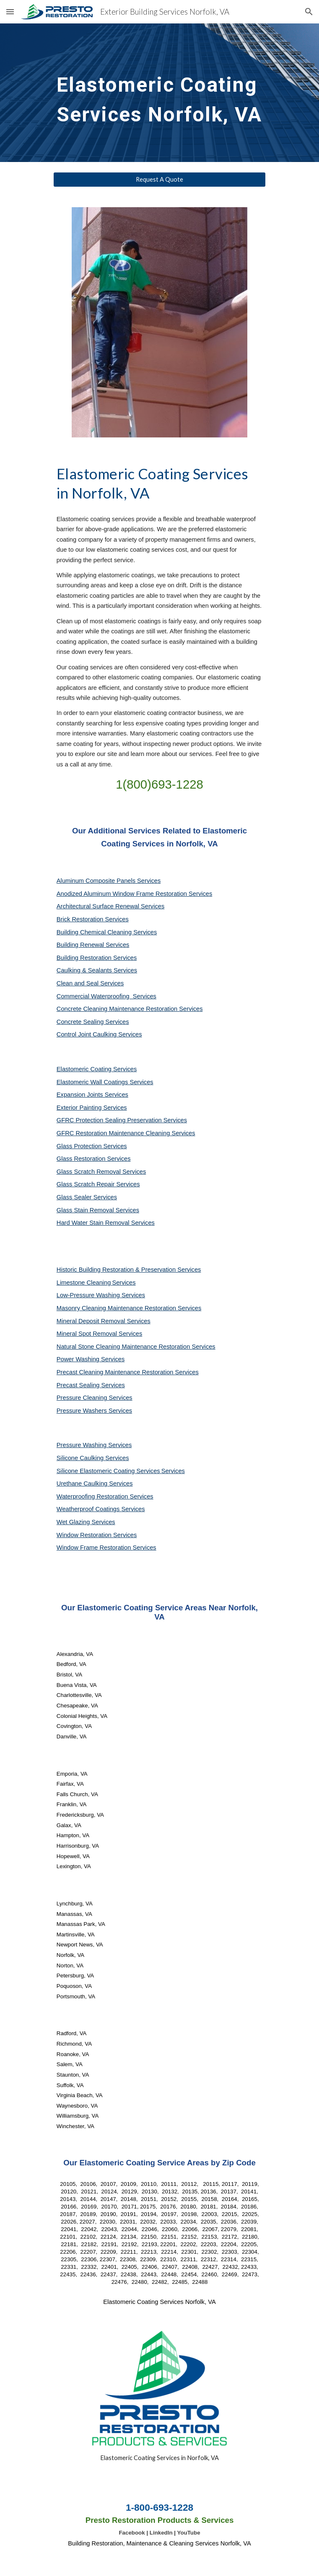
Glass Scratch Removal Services (101, 1171)
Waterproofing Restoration (93, 1496)
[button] (10, 11)
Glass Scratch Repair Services (98, 1184)
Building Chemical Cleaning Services (107, 932)
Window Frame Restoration (95, 1547)
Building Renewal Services (93, 944)
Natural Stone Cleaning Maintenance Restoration (124, 1346)
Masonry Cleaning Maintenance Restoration (117, 1308)
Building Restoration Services (97, 957)
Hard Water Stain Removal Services (106, 1222)
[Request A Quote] (159, 179)
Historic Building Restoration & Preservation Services (129, 1269)
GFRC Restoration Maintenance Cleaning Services (126, 1133)
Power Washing (79, 1359)
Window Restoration (85, 1535)
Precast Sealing (79, 1385)
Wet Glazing (74, 1522)
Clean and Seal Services (90, 983)
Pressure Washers (83, 1410)
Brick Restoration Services (93, 919)
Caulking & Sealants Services (97, 970)
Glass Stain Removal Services (98, 1210)
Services (123, 1282)
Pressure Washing (82, 1445)
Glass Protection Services (92, 1146)
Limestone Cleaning (84, 1282)
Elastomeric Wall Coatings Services (105, 1082)
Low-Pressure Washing (89, 1295)
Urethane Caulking (83, 1483)
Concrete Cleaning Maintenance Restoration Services (130, 1008)
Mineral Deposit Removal (92, 1321)
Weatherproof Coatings (89, 1509)
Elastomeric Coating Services (97, 1069)
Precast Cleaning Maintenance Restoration (116, 1372)
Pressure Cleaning (83, 1397)
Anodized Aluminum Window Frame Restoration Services (134, 893)
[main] (159, 93)
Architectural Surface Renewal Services (110, 906)
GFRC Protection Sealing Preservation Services (122, 1120)
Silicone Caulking (81, 1458)
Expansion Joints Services (92, 1094)
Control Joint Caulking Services (99, 1034)
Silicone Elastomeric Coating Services (108, 1471)
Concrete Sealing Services (93, 1021)
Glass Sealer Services (87, 1197)
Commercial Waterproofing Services (106, 996)
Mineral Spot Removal (88, 1333)
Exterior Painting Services (92, 1107)
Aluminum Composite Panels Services (109, 880)
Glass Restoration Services (94, 1158)
